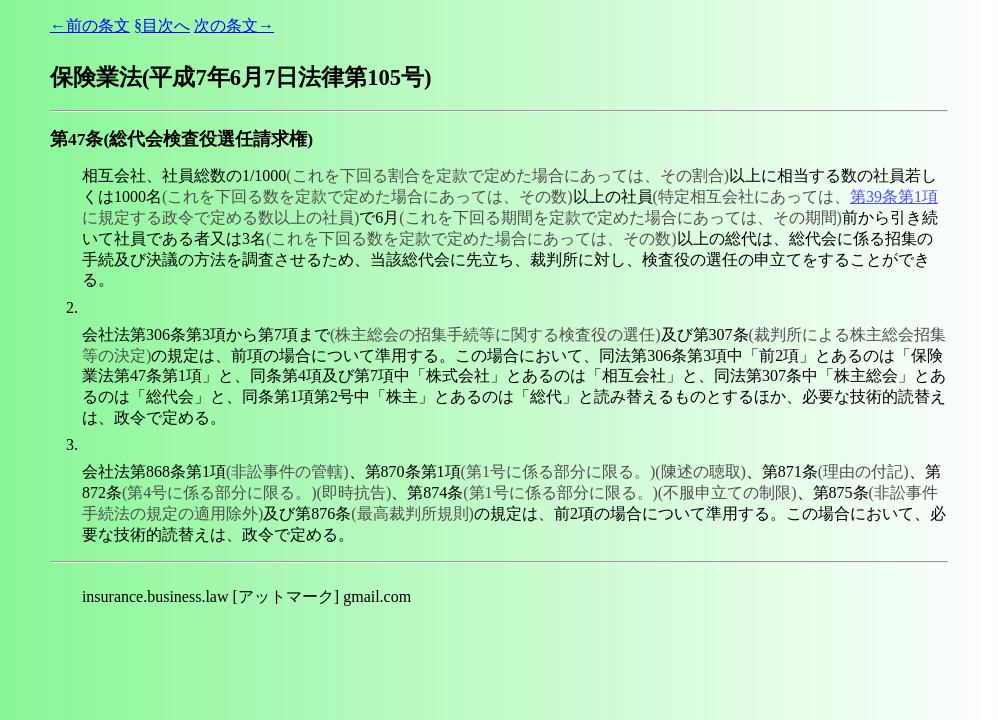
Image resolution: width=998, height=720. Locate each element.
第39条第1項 (894, 196)
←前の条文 (90, 25)
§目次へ (162, 25)
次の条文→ (234, 25)
